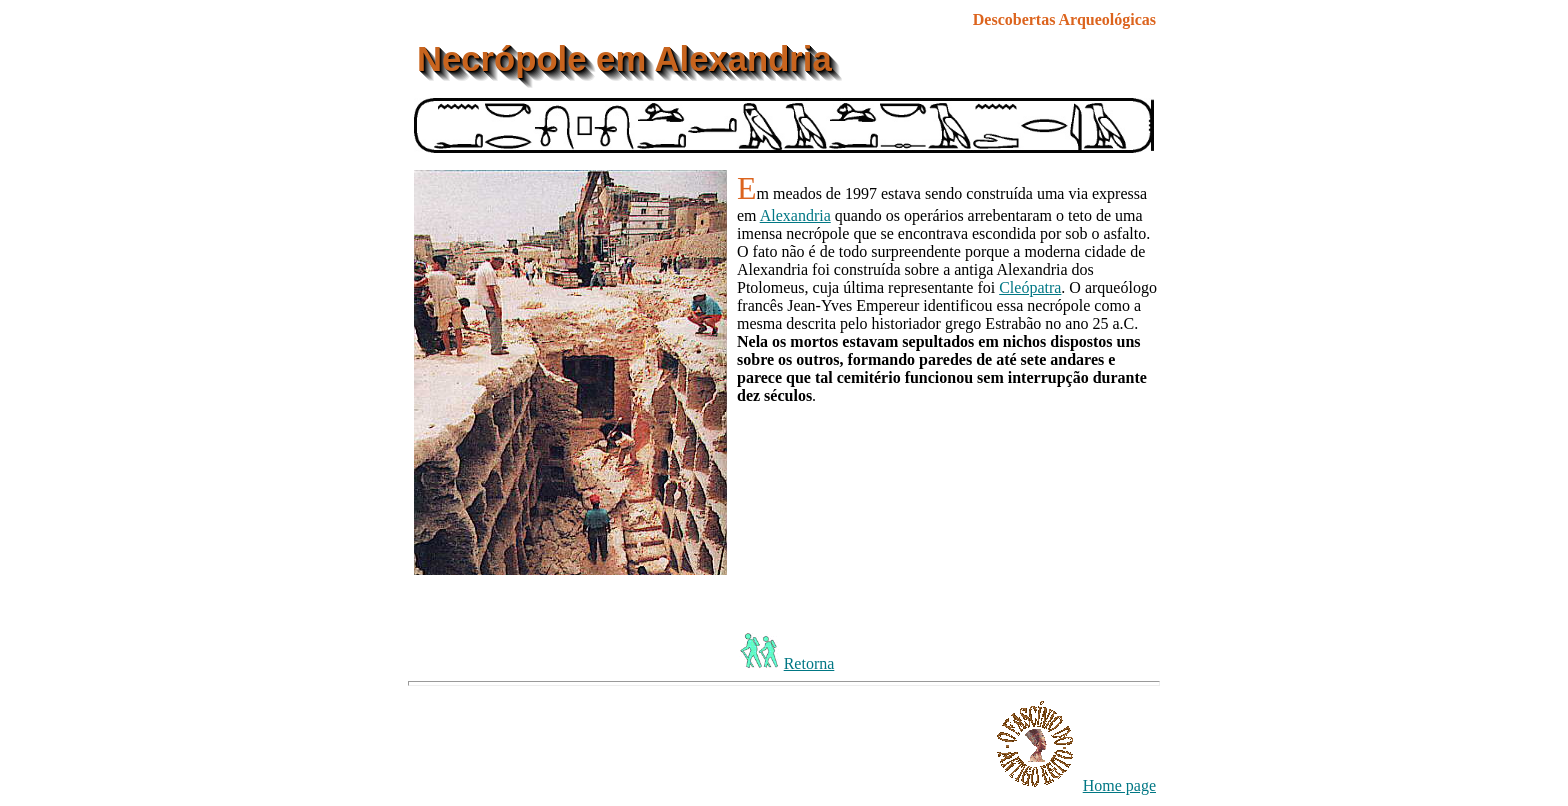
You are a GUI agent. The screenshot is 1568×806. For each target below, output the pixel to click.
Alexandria (795, 215)
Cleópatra (1030, 287)
